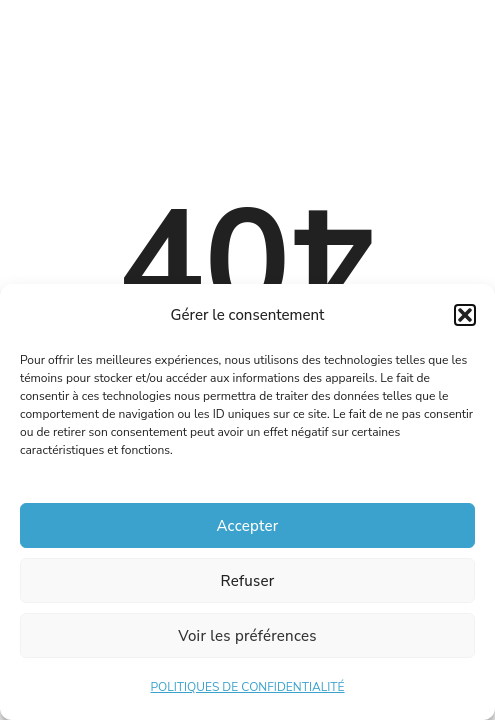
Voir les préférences (247, 636)
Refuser (248, 581)
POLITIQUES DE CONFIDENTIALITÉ (247, 687)
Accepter (247, 526)
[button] (465, 315)
